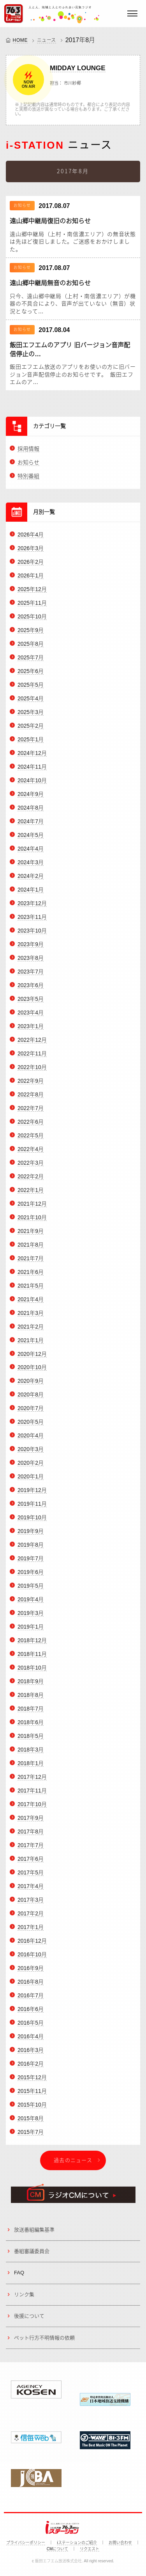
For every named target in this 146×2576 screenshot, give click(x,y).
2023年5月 (31, 1004)
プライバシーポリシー (25, 2542)
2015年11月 (32, 2096)
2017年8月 (31, 1836)
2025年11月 (32, 608)
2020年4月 (31, 1441)
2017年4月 (31, 1891)
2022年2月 (31, 1181)
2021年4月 (31, 1304)
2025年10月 (32, 621)
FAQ (19, 2278)
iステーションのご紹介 (77, 2542)
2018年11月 (32, 1659)
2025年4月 (31, 703)
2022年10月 (32, 1072)
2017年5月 (31, 1877)
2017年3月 (31, 1905)
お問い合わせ (120, 2542)
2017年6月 (31, 1864)
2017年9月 (31, 1823)
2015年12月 (32, 2082)
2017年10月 (32, 1809)
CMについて (58, 2549)
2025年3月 (31, 717)
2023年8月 (31, 963)
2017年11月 (32, 1796)
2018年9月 (31, 1686)
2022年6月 (31, 1127)
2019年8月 (31, 1550)
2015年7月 (31, 2137)
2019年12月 (32, 1495)
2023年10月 (32, 936)
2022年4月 (31, 1154)
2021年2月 (31, 1332)
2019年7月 (31, 1563)
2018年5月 (31, 1741)
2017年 (75, 40)
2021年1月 (31, 1345)
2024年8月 (31, 813)
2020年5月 (31, 1427)
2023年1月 (31, 1031)
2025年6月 (31, 676)
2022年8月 (31, 1099)
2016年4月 (31, 2041)
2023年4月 (31, 1017)
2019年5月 (31, 1591)
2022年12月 (32, 1045)
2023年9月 (31, 949)
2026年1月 (31, 580)
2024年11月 (32, 772)
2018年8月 (31, 1700)
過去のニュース (73, 2165)
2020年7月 (31, 1414)
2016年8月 (31, 1987)
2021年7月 (31, 1263)
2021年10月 (32, 1222)
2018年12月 (32, 1645)
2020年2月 (31, 1468)
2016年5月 (31, 2028)
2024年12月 (32, 758)
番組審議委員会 (31, 2256)
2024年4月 (31, 854)
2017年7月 (31, 1850)
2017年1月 (31, 1932)
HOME (20, 40)
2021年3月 (31, 1318)
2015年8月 (31, 2123)
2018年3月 (31, 1755)
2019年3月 (31, 1618)
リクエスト (89, 2549)
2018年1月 (31, 1768)
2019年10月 (32, 1522)
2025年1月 (31, 744)
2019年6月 (31, 1577)
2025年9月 (31, 635)
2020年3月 (31, 1454)
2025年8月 (31, 649)
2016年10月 (32, 1959)
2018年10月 (32, 1673)
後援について (29, 2321)
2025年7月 (31, 662)
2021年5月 (31, 1291)
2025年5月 (31, 690)
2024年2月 (31, 881)
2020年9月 (31, 1386)
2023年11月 (32, 922)
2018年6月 (31, 1727)
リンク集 (24, 2299)
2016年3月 (31, 2055)
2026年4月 (31, 540)
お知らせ (28, 467)
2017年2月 (31, 1918)
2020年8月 (31, 1400)
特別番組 (28, 481)
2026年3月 (31, 554)
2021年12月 (32, 1209)
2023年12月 (32, 908)
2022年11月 (32, 1058)
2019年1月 (31, 1632)
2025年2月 (31, 731)
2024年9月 (31, 799)
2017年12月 (32, 1782)
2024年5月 (31, 840)
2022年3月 (31, 1168)
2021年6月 (31, 1277)
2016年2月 (31, 2069)
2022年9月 (31, 1086)
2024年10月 (32, 785)
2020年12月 (32, 1359)
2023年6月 (31, 990)
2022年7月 (31, 1113)
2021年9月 (31, 1236)
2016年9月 (31, 1973)
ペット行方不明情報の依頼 (44, 2343)
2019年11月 (32, 1509)
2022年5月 (31, 1140)
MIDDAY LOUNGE (78, 68)
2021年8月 (31, 1250)
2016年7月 (31, 2000)
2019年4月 (31, 1604)
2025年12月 (32, 594)
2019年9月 (31, 1536)
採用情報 (28, 454)
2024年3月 (31, 867)
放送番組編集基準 (34, 2235)
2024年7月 (31, 826)
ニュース (46, 40)
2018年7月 (31, 1714)
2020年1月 (31, 1481)
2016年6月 (31, 2014)
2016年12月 (32, 1946)
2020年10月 (32, 1373)
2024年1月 (31, 895)
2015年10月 (32, 2110)
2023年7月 (31, 977)
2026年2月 (31, 567)
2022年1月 (31, 1195)
